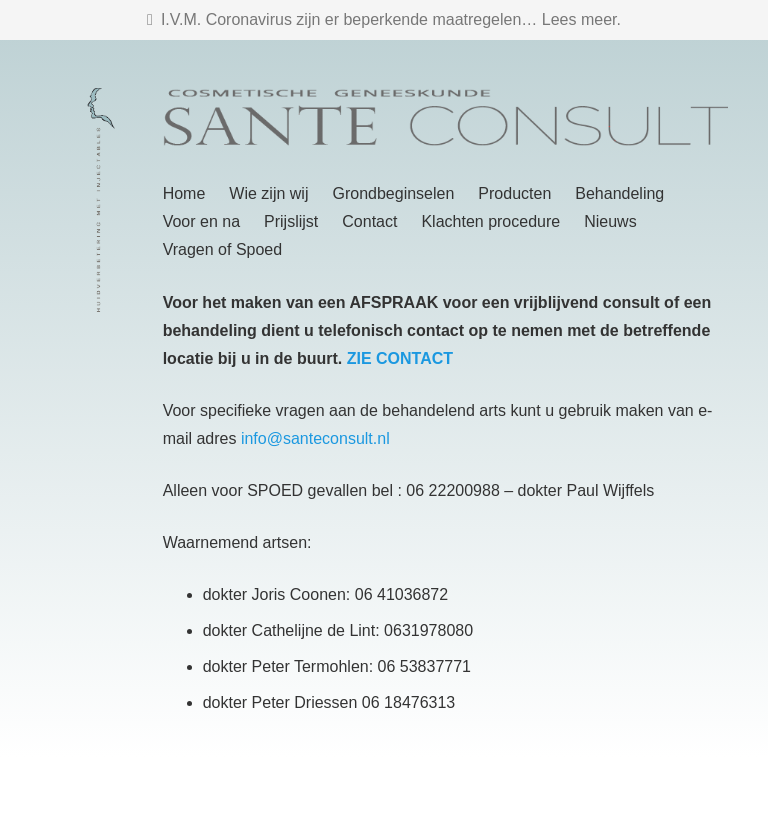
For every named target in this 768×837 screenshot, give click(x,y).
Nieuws (610, 221)
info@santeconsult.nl (315, 438)
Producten (514, 193)
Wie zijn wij (268, 193)
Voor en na (201, 221)
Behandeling (619, 193)
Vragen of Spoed (223, 249)
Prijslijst (291, 221)
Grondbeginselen (393, 193)
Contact (369, 221)
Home (184, 193)
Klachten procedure (490, 221)
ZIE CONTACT (400, 358)
